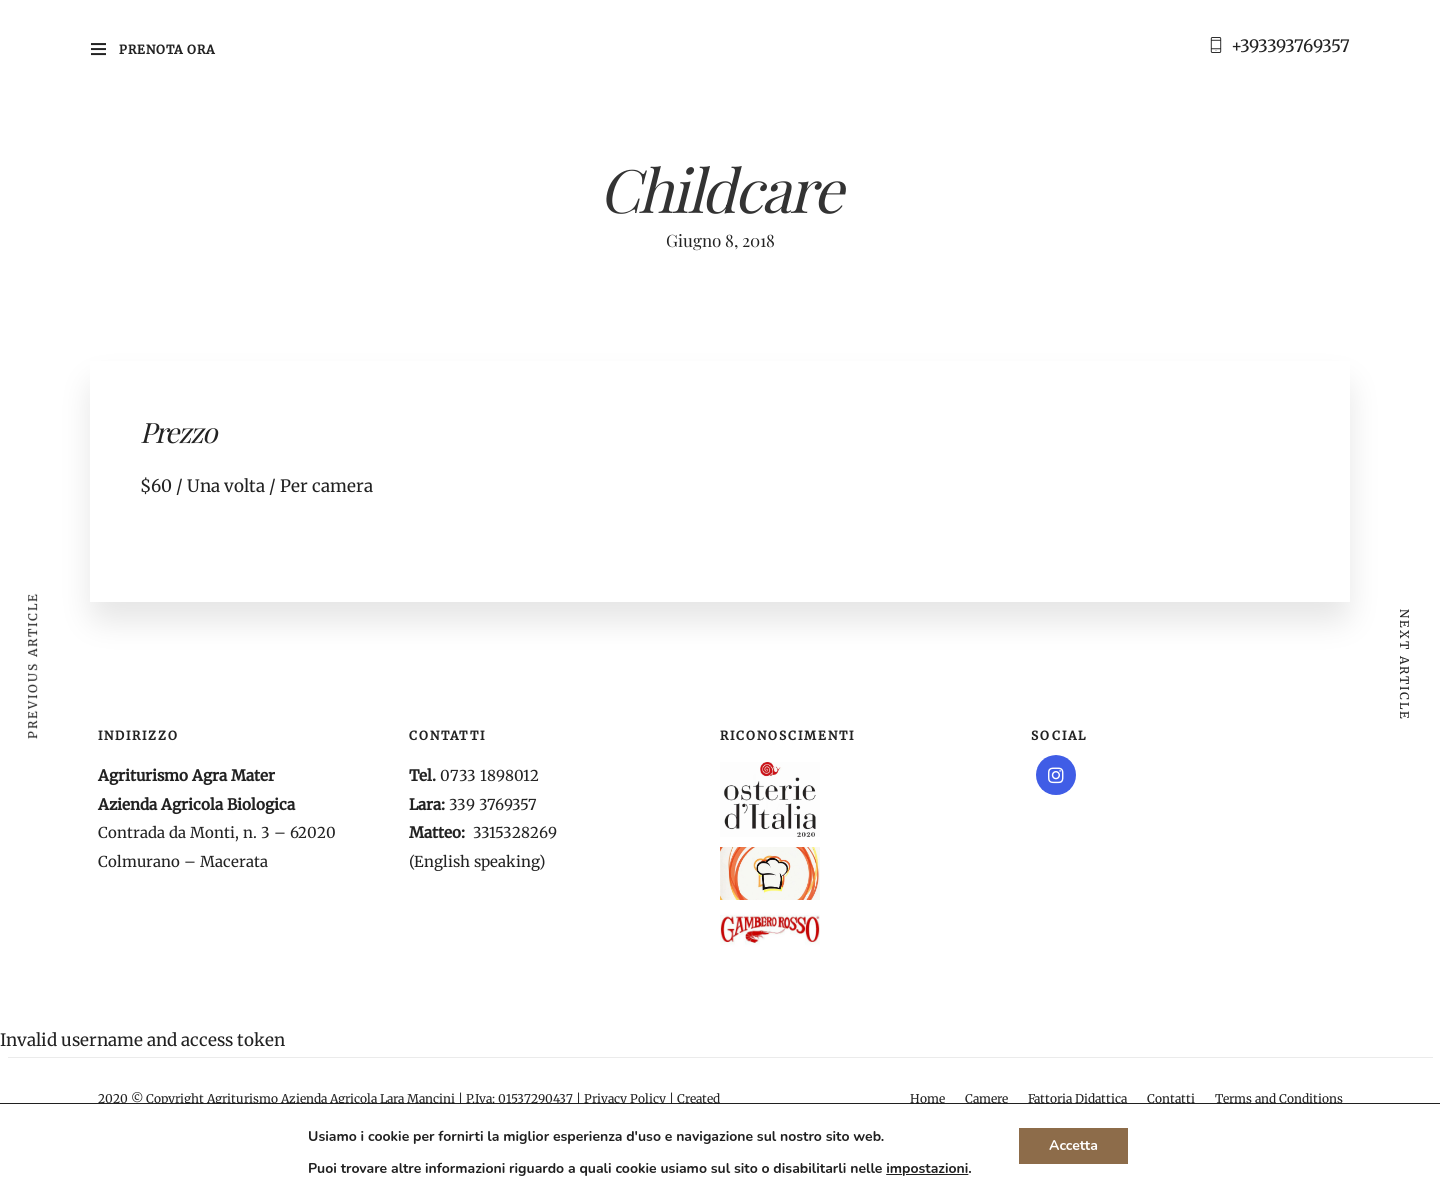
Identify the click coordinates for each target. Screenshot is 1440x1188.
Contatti (1171, 1098)
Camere (986, 1098)
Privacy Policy (625, 1098)
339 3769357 (493, 804)
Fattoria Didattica (1077, 1098)
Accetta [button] (1073, 1145)
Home (927, 1098)
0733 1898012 (489, 775)
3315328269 (515, 832)
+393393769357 (1290, 46)
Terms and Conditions (1279, 1098)
